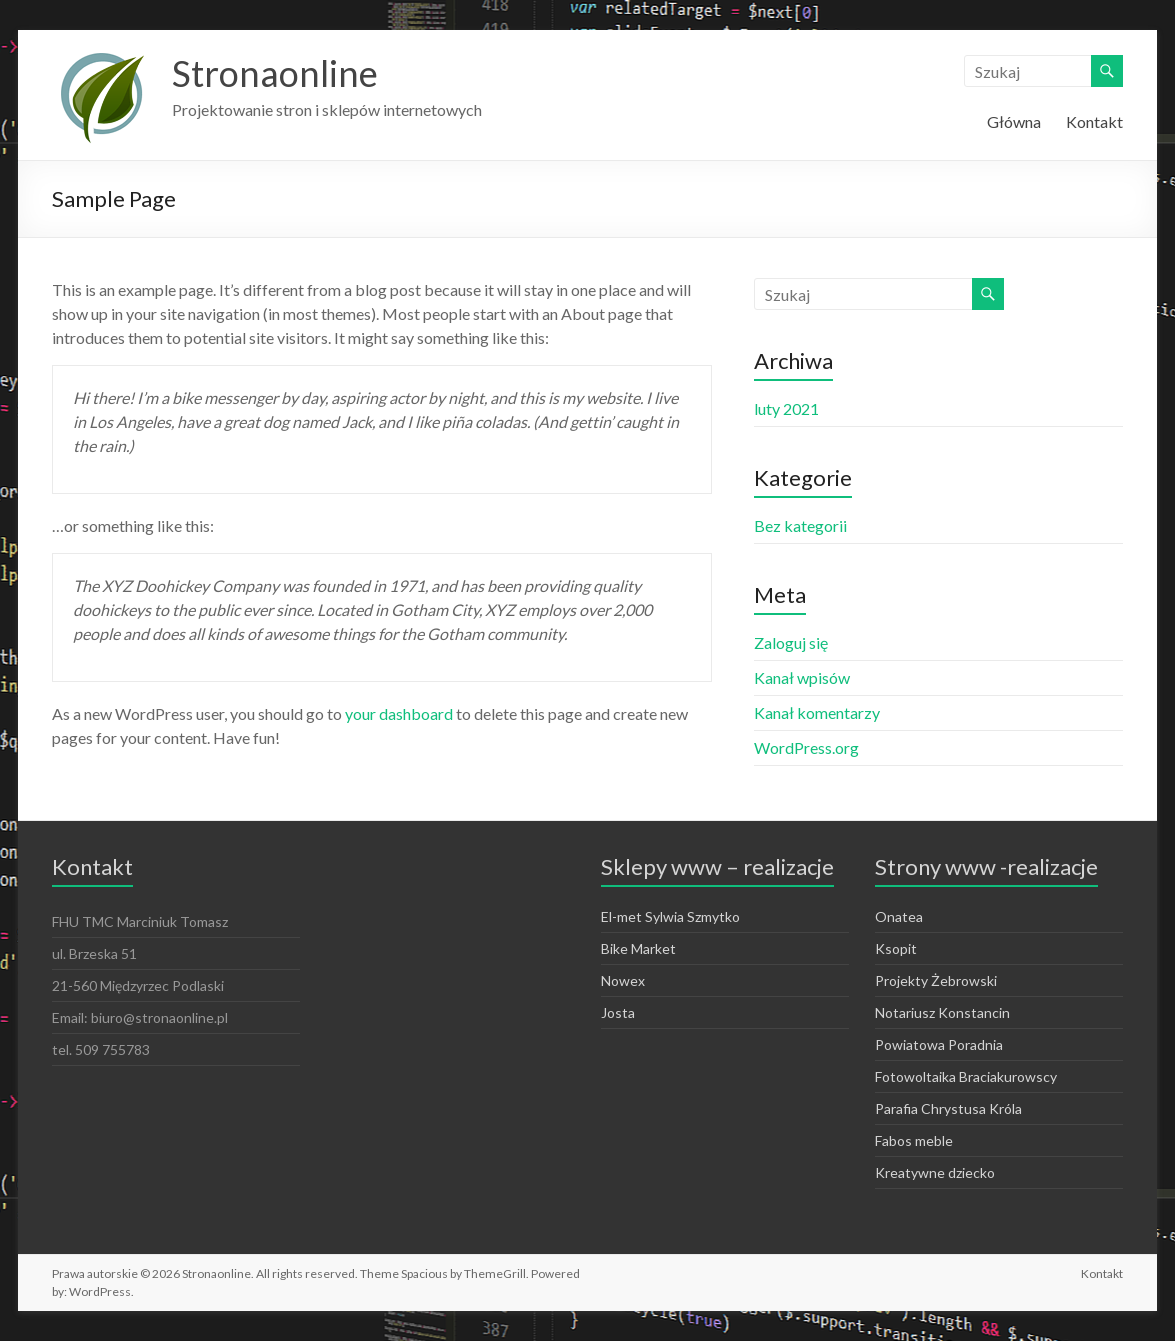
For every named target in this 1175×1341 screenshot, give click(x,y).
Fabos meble (914, 1140)
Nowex (623, 980)
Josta (618, 1012)
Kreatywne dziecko (935, 1172)
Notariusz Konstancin (942, 1012)
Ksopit (896, 948)
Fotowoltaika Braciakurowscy (966, 1076)
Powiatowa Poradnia (939, 1044)
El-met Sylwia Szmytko (670, 916)
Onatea (899, 916)
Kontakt (1094, 121)
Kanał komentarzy (817, 712)
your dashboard (399, 713)
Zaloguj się (791, 642)
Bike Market (638, 948)
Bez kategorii (800, 525)
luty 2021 (786, 408)
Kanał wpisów (802, 677)
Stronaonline (275, 73)
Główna (1014, 121)
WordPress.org (806, 747)
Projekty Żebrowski (936, 980)
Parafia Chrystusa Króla (948, 1108)
